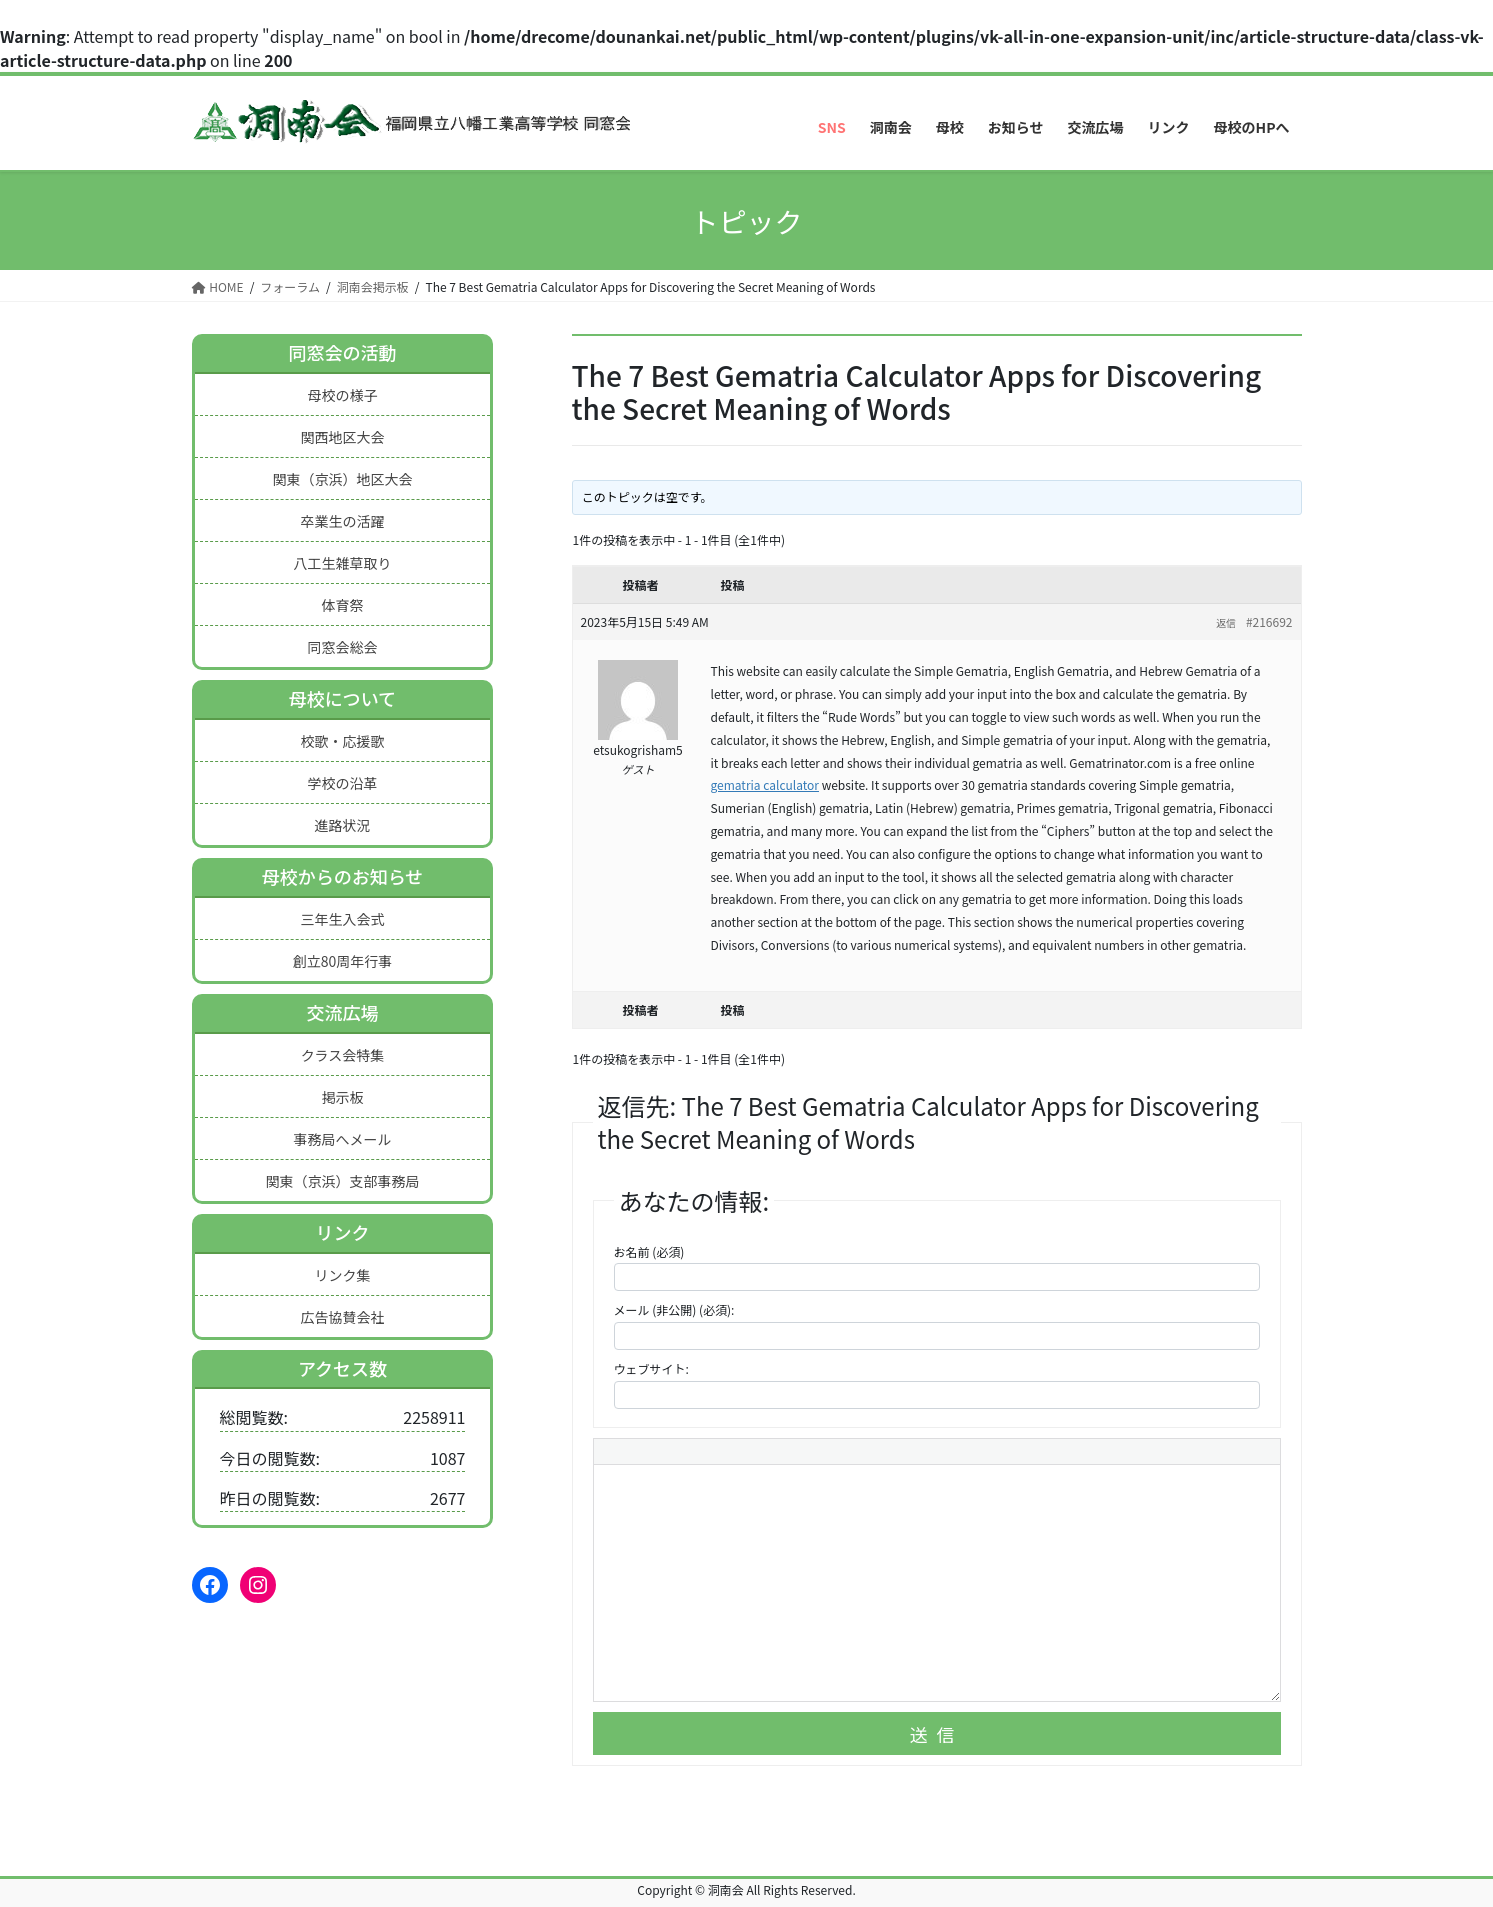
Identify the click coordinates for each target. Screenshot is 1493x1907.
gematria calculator (765, 784)
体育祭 (342, 605)
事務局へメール (342, 1139)
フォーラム (290, 286)
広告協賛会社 (342, 1317)
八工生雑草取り (342, 563)
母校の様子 (342, 395)
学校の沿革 (342, 783)
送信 (937, 1734)
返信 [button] (1226, 622)
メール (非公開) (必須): (674, 1309)
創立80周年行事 (343, 961)
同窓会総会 (342, 647)
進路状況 (342, 825)
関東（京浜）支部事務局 (342, 1181)
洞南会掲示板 (373, 286)
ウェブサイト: (651, 1368)
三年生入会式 (342, 919)
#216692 (1269, 621)
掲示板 (342, 1097)
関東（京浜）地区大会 (342, 479)
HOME (218, 286)
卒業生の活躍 (342, 521)
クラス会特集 (343, 1055)
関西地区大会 (342, 437)
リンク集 (342, 1275)
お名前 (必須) (649, 1251)
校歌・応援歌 (342, 741)
